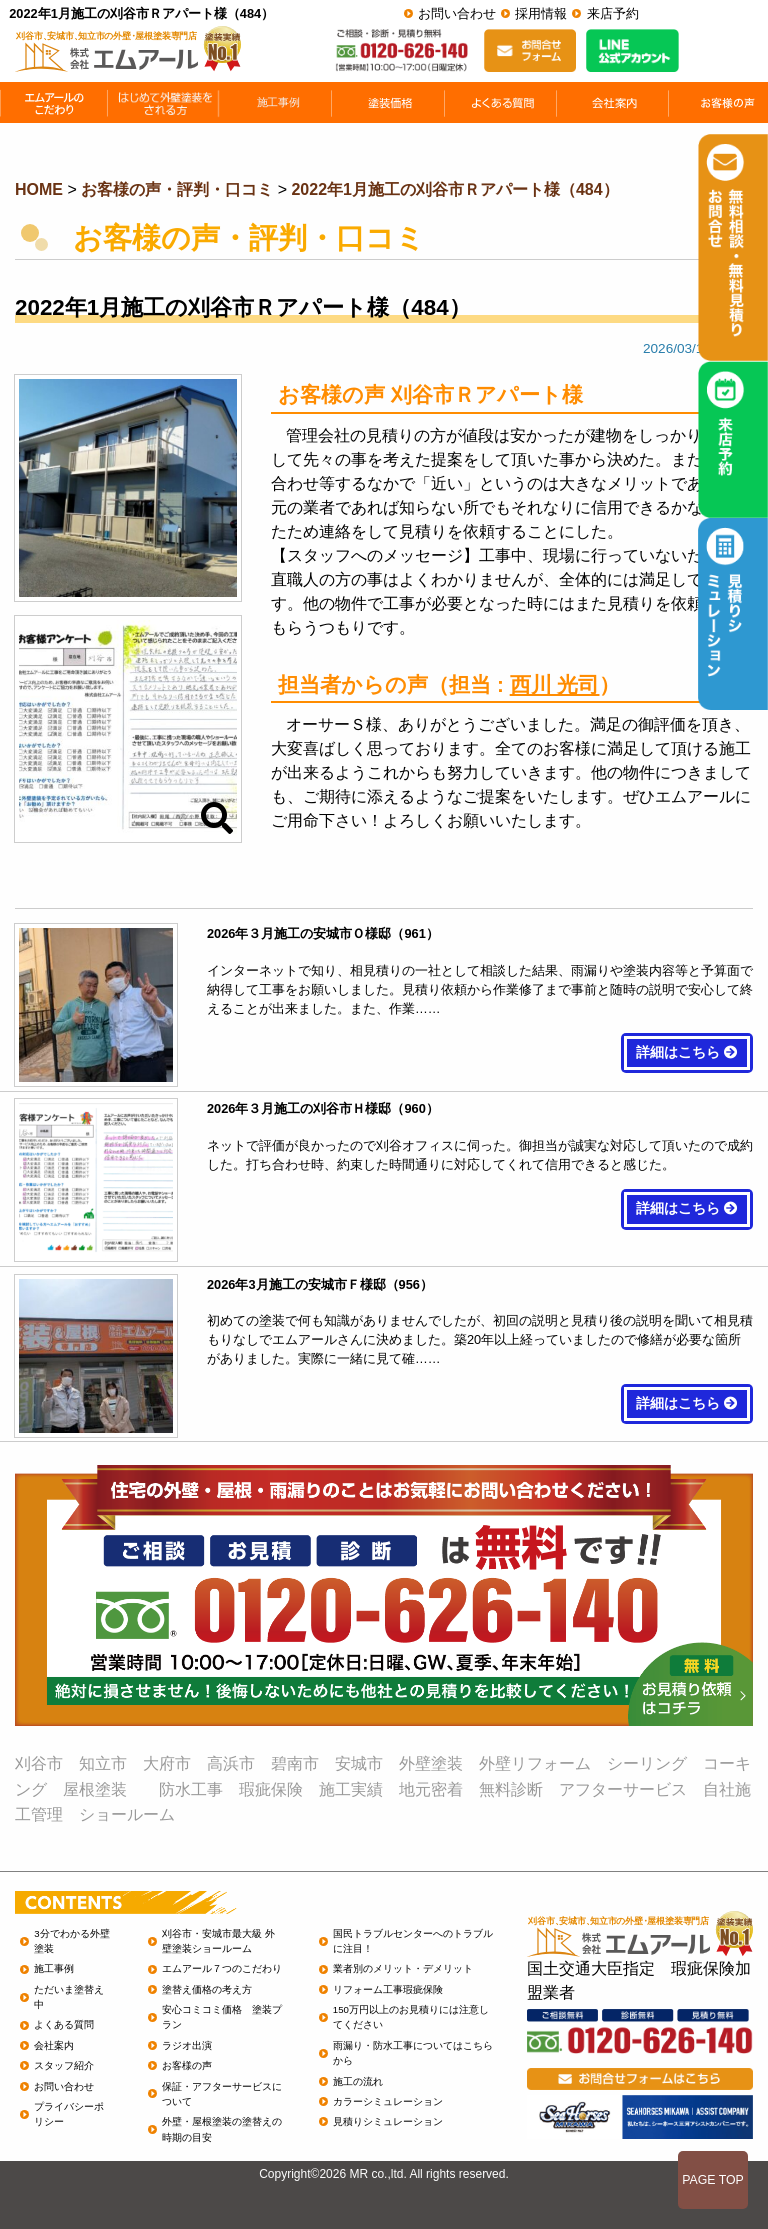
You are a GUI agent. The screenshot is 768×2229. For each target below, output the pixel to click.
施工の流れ (358, 2081)
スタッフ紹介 (64, 2065)
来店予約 (613, 13)
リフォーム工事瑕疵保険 (388, 1989)
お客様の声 (187, 2065)
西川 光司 (555, 684)
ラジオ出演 (187, 2045)
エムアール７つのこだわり (222, 1968)
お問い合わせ (457, 13)
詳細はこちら (687, 1052)
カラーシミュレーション (388, 2101)
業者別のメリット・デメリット (403, 1968)
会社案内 (54, 2045)
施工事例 (54, 1968)
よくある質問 (64, 2024)
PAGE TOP (713, 2180)
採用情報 (541, 13)
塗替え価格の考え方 (207, 1989)
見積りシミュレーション (388, 2121)
